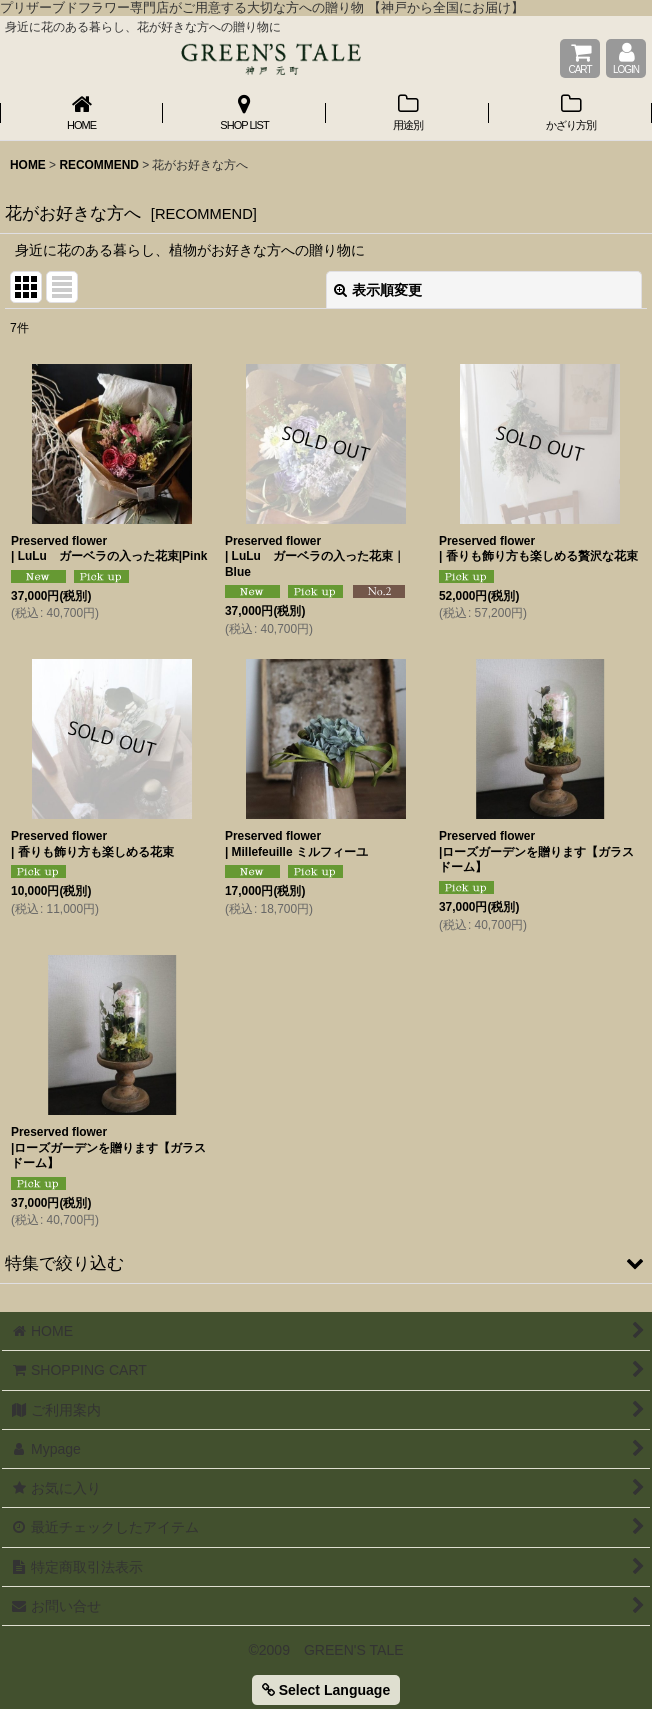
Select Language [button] (326, 1690)
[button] (326, 1263)
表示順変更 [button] (378, 290)
